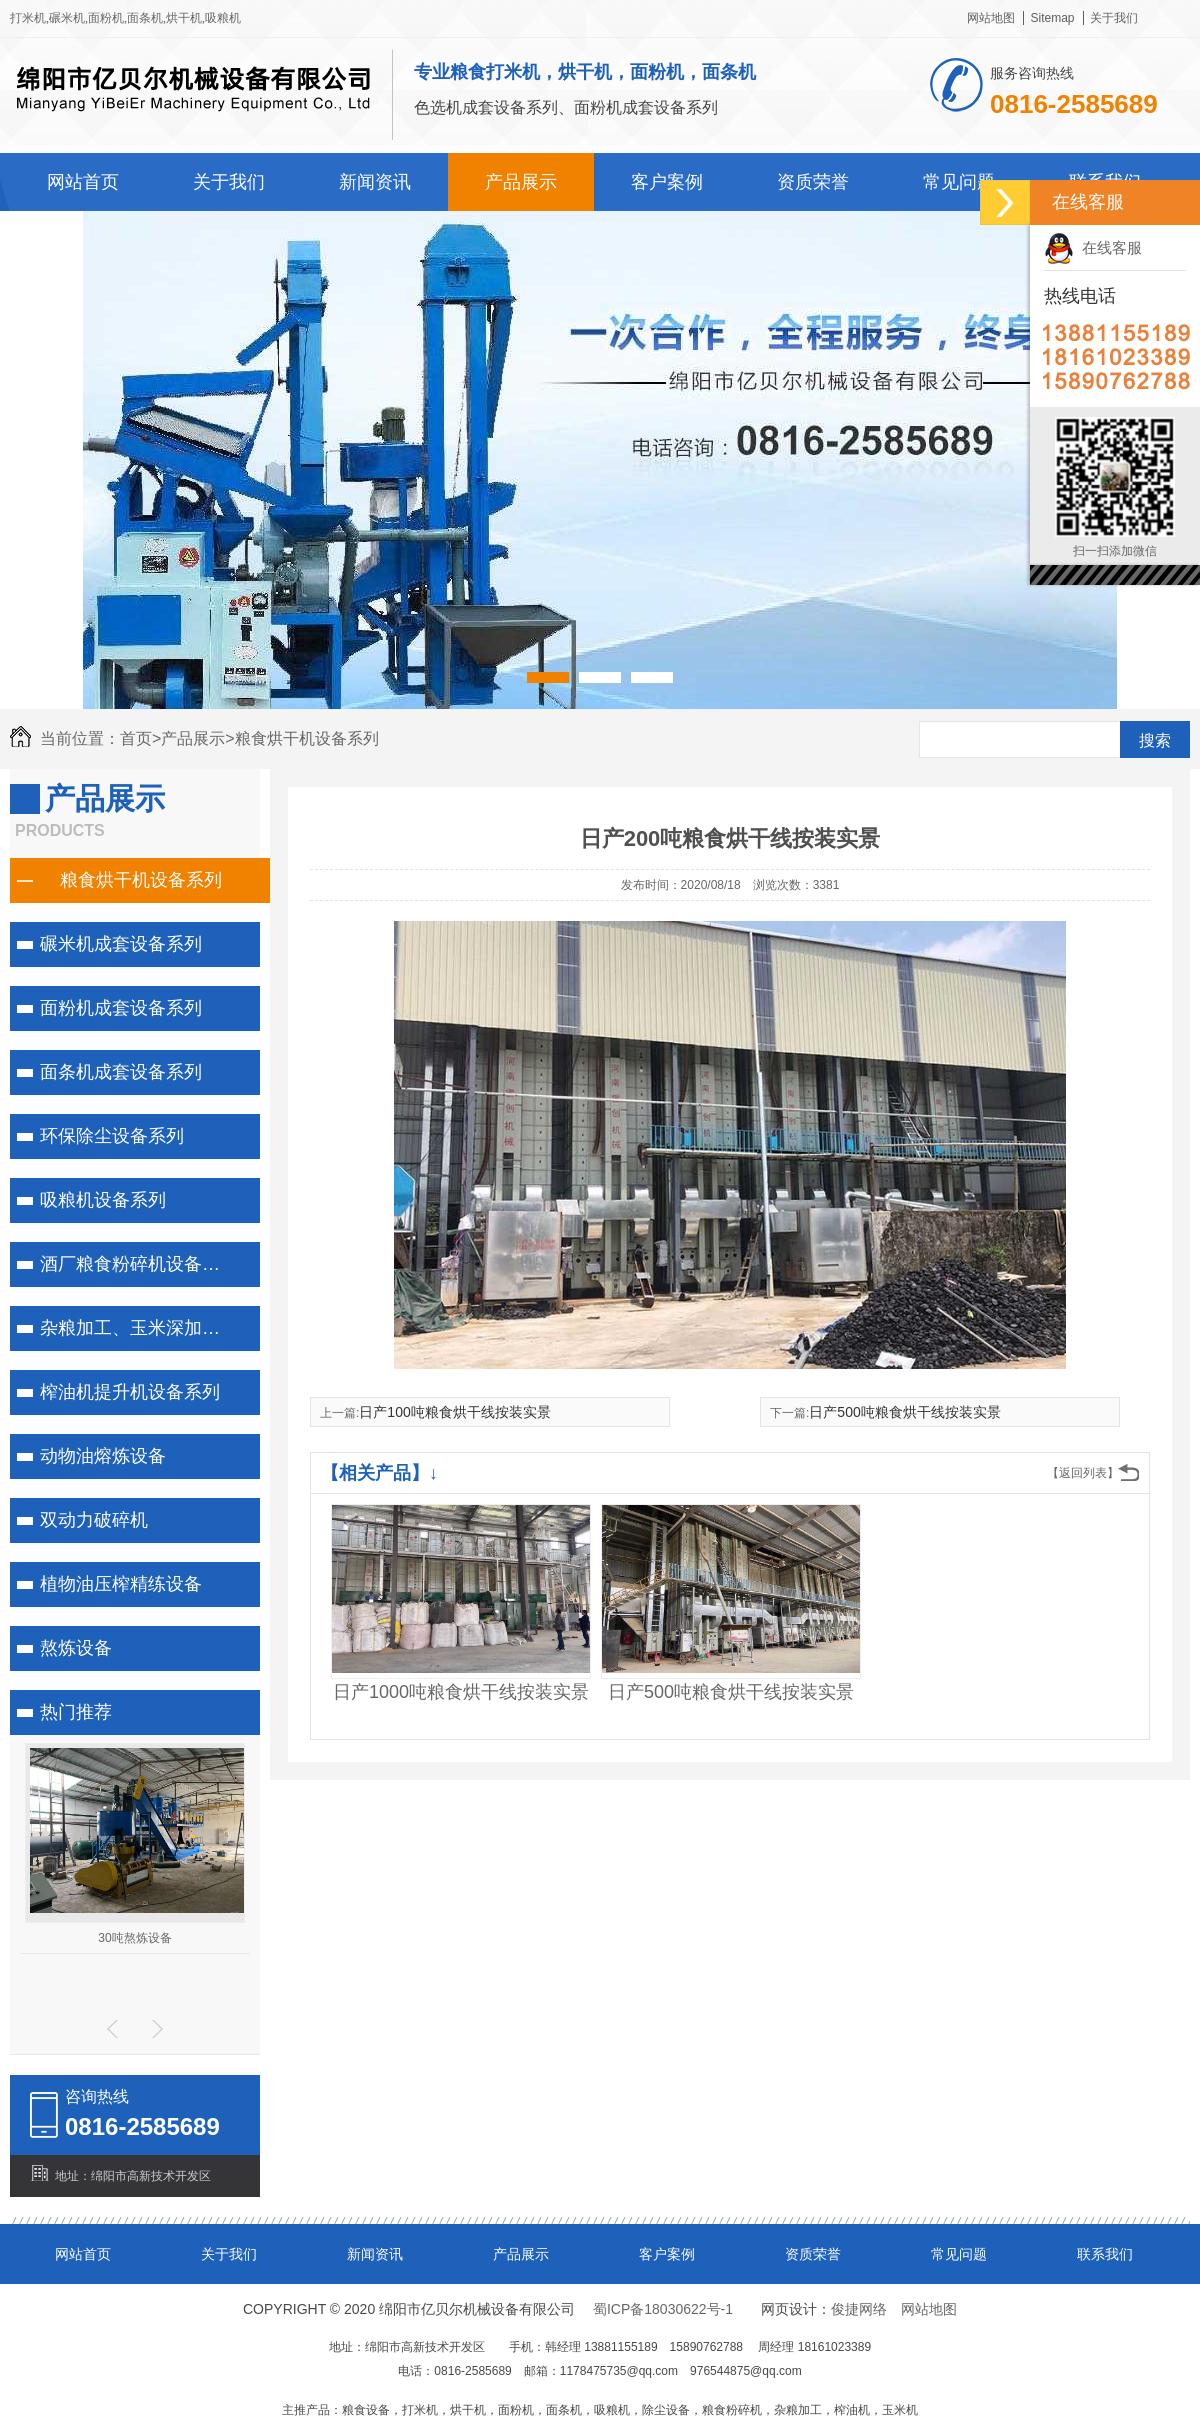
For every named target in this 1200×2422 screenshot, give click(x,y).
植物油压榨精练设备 (121, 1584)
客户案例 (667, 182)
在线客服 (1093, 247)
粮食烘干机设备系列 (307, 738)
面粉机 (106, 18)
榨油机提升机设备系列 (130, 1392)
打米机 (28, 18)
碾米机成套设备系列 (121, 944)
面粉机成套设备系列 (121, 1008)
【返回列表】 (1083, 1473)
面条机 (145, 18)
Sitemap (1052, 18)
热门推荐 (76, 1712)
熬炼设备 (76, 1648)
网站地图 (991, 18)
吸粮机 (223, 18)
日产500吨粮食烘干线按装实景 (904, 1412)
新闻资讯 (375, 182)
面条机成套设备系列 (121, 1072)
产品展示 (521, 182)
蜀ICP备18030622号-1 (663, 2309)
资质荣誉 (813, 182)
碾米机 (67, 18)
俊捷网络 (859, 2309)
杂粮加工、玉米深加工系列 (145, 1328)
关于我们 (1114, 18)
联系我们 (1105, 2254)
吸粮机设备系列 (103, 1200)
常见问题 (959, 182)
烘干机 (184, 18)
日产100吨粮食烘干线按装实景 (454, 1412)
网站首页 (83, 182)
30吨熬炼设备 (134, 1938)
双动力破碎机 (94, 1520)
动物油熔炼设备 (103, 1456)
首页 (140, 738)
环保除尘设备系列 (112, 1136)
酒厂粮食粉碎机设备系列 (139, 1264)
